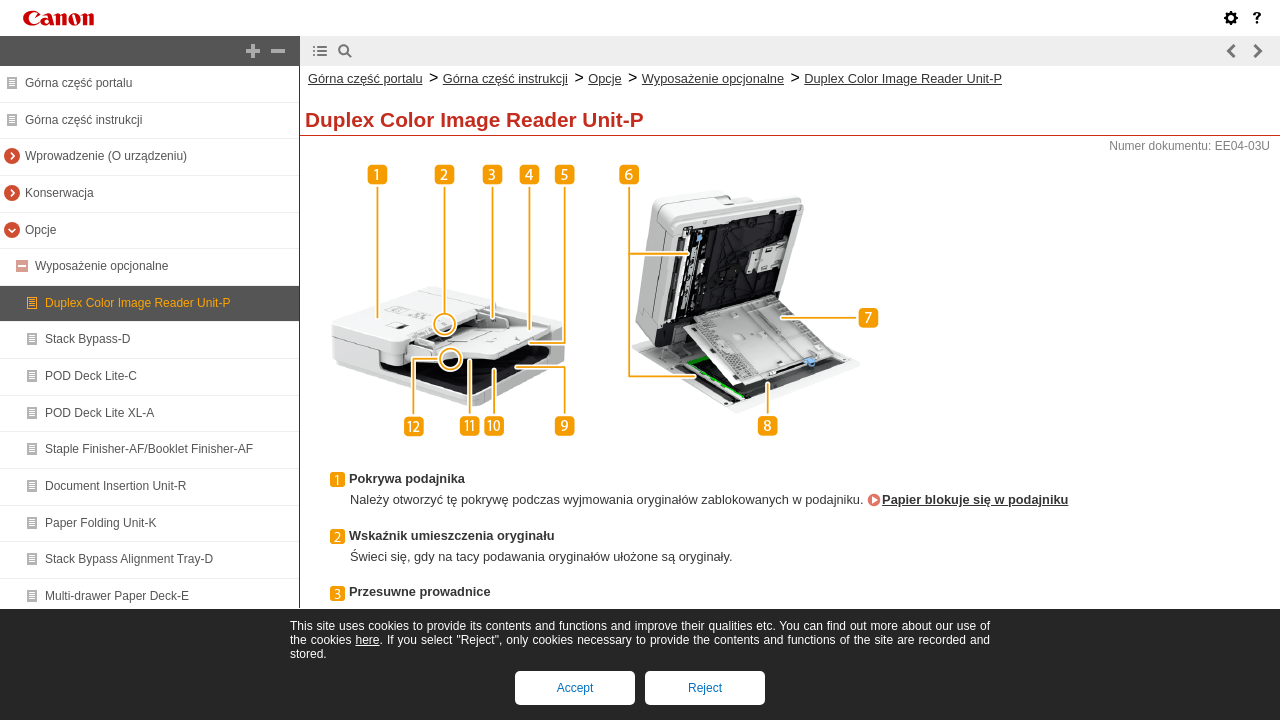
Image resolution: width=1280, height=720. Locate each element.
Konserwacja (59, 193)
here (367, 640)
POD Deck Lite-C (91, 376)
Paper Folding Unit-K (100, 523)
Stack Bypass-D (87, 339)
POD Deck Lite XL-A (99, 413)
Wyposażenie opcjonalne (101, 266)
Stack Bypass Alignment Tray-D (129, 559)
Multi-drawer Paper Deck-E (117, 596)
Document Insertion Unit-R (115, 486)
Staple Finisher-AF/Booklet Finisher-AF (149, 449)
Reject (705, 688)
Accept (575, 688)
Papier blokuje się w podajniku (975, 499)
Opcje (40, 230)
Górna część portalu (78, 83)
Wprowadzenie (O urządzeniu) (106, 156)
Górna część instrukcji (83, 120)
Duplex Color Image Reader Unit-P (137, 303)
